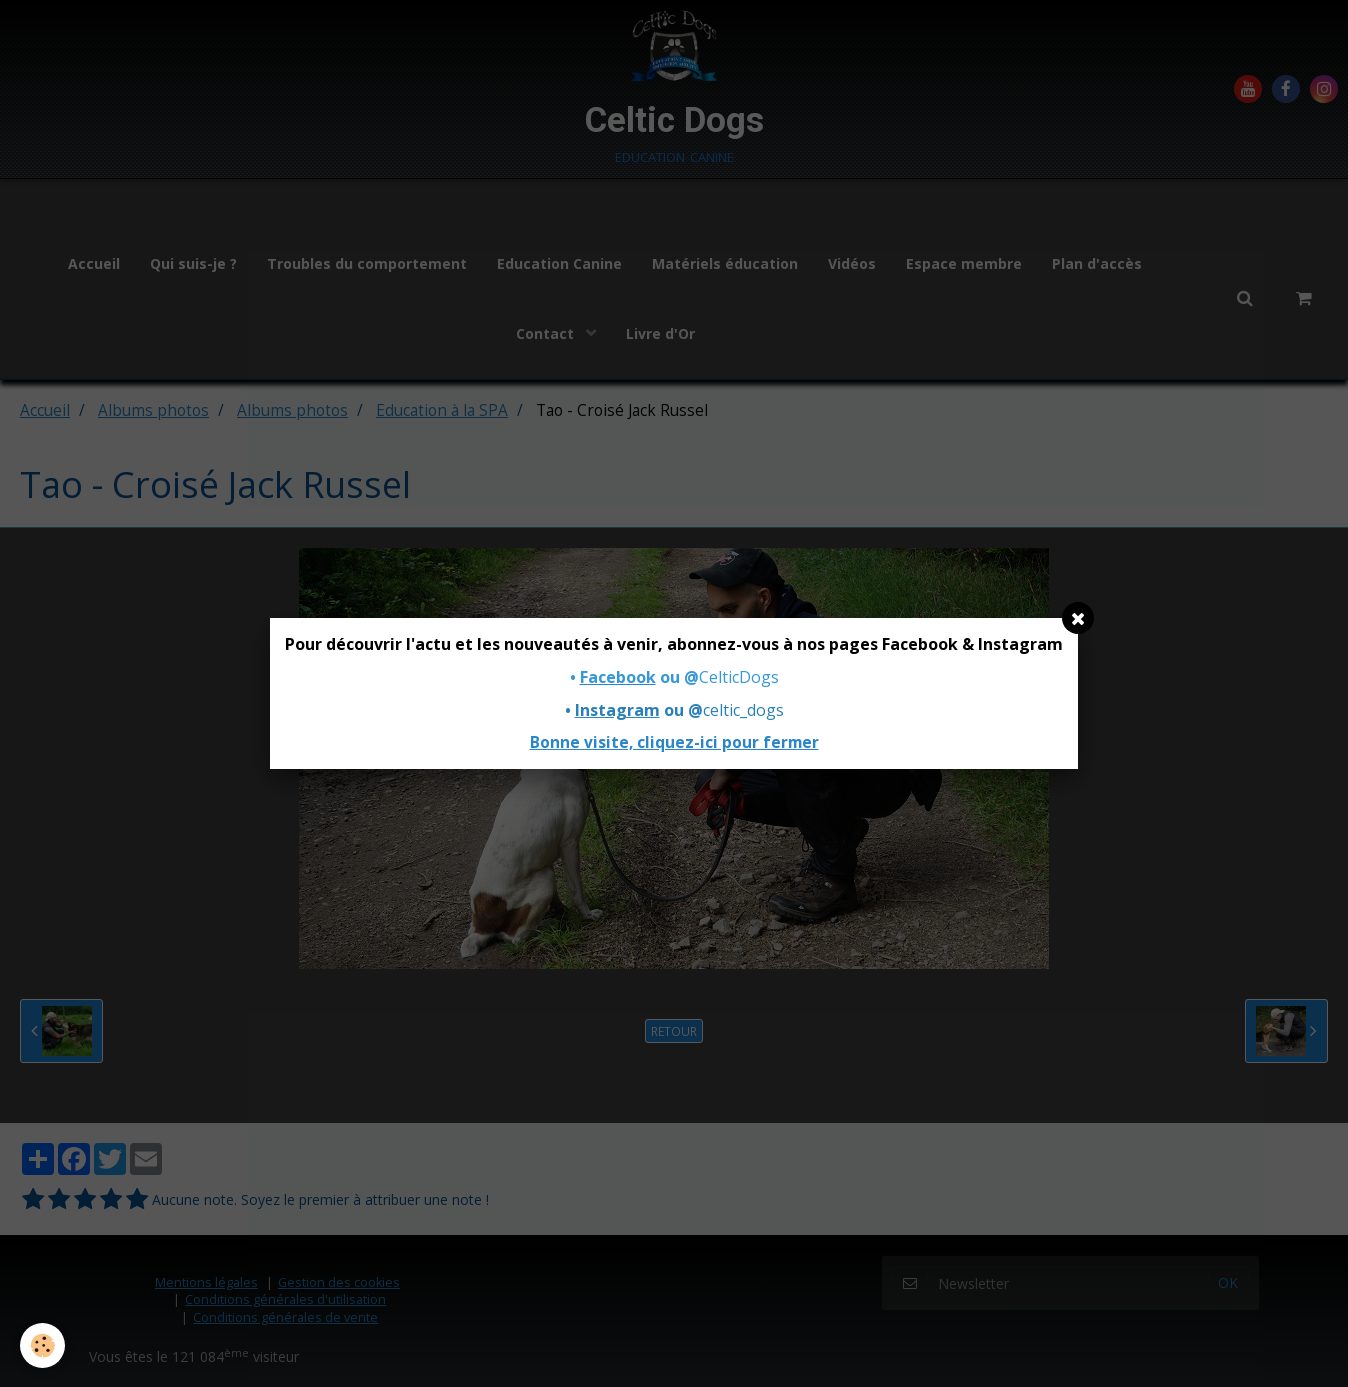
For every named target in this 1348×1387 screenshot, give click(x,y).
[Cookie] (42, 1345)
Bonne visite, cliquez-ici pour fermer (674, 742)
